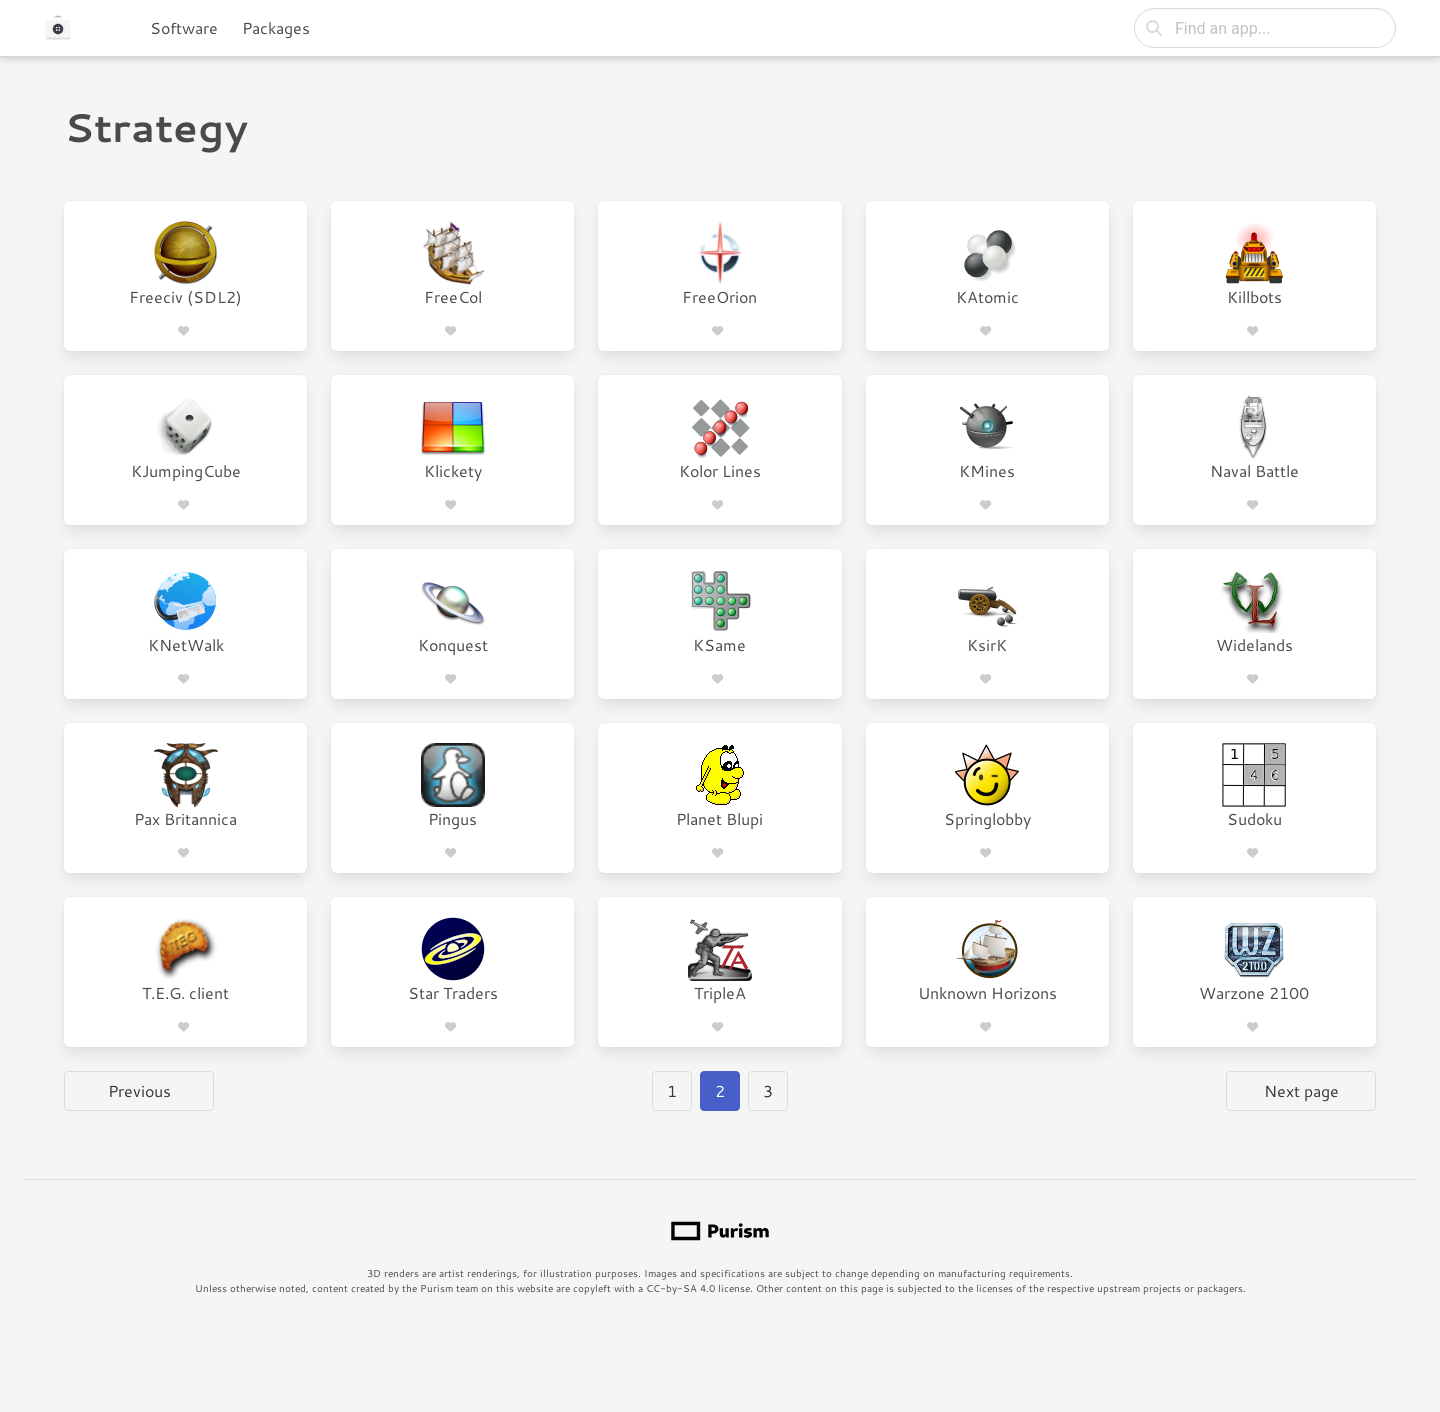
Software (184, 27)
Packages (276, 27)
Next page (1301, 1090)
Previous (139, 1090)
